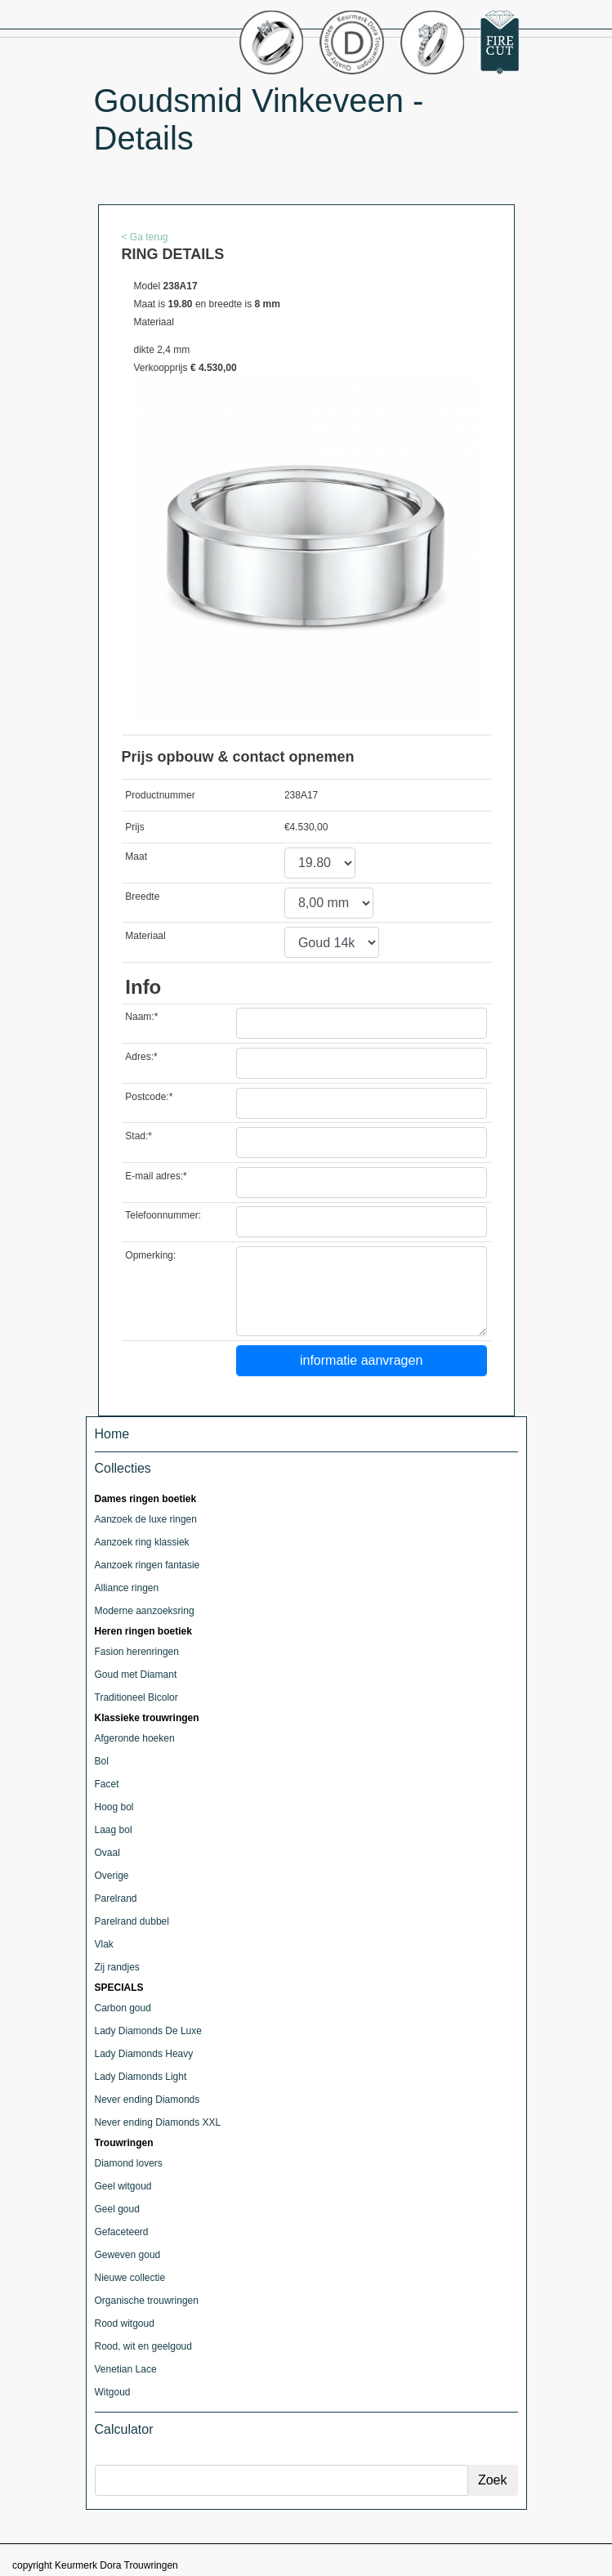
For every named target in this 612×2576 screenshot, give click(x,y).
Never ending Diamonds (147, 2099)
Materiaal (145, 935)
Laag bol (113, 1830)
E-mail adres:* (155, 1176)
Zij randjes (117, 1967)
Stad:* (138, 1136)
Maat (136, 856)
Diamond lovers (129, 2163)
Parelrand (116, 1898)
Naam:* (141, 1016)
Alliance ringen (127, 1588)
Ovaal (107, 1852)
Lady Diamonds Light (141, 2076)
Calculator (124, 2429)
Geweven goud (128, 2255)
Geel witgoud (123, 2186)
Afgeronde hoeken (135, 1738)
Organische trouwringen (147, 2300)
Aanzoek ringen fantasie (147, 1565)
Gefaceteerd (122, 2232)
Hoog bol (114, 1807)
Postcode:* (148, 1096)
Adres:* (141, 1056)
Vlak (104, 1944)
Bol (102, 1761)
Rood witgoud (124, 2323)
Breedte (142, 896)
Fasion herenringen (137, 1651)
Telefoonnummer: (163, 1215)
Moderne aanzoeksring (144, 1611)
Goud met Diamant (136, 1674)
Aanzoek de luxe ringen (146, 1519)
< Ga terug (145, 237)
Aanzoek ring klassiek (142, 1542)
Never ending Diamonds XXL (158, 2122)
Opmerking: (150, 1255)
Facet (107, 1784)
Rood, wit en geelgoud (143, 2346)
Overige (112, 1875)
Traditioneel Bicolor (136, 1697)
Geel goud (117, 2209)
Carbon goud (123, 2008)
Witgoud (113, 2392)
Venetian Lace (126, 2369)
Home (112, 1434)
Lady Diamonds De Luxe (148, 2031)
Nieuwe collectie (130, 2277)
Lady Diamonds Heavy (144, 2053)
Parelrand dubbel (132, 1921)
